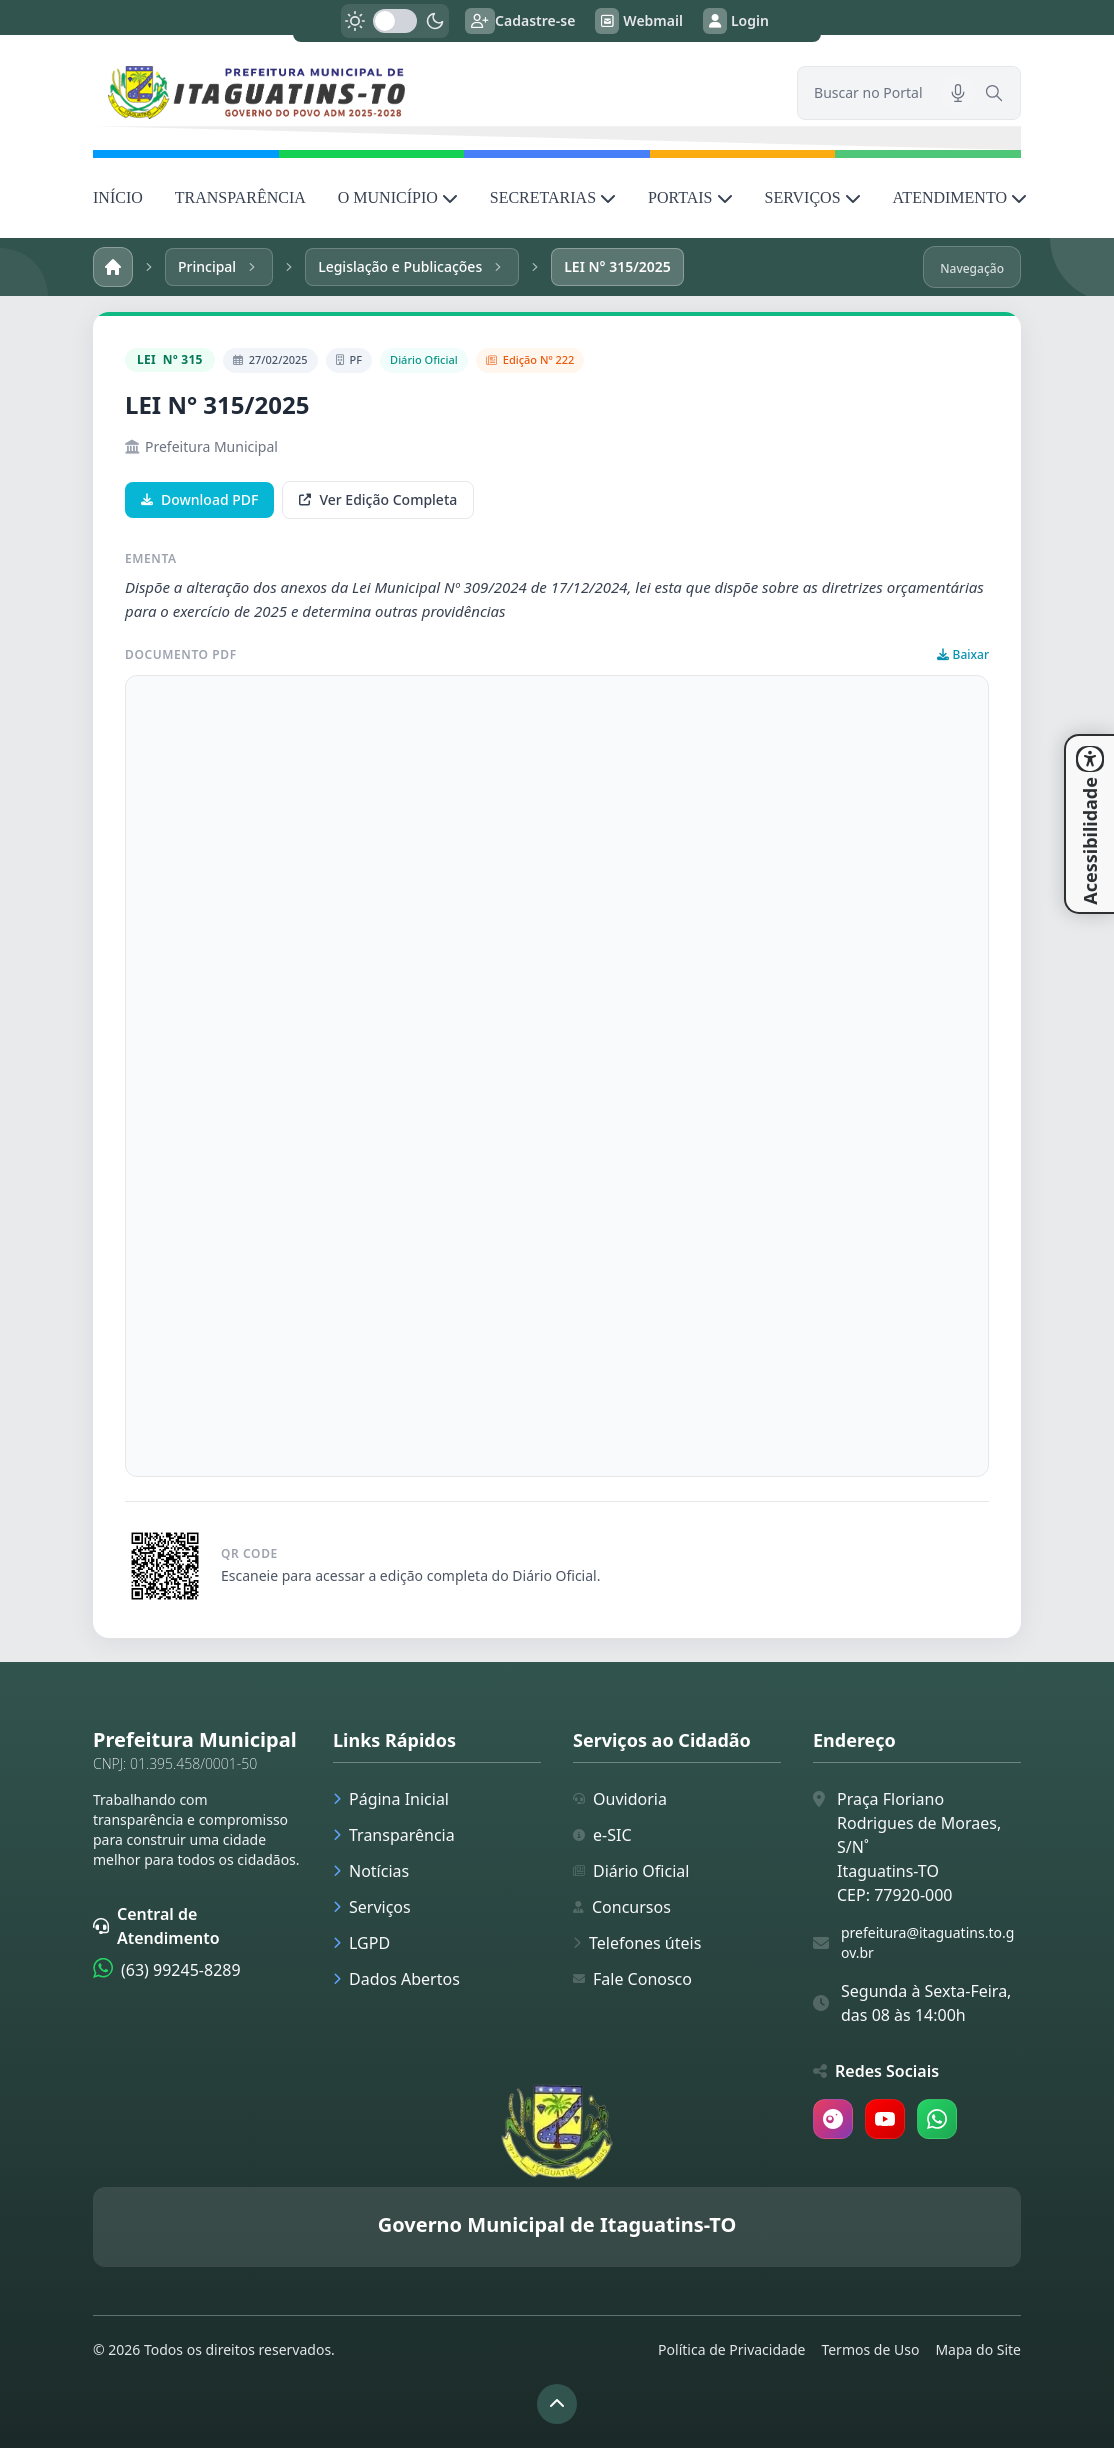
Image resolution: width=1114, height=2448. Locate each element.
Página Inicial (391, 1799)
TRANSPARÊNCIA (240, 197)
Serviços (372, 1907)
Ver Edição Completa (378, 499)
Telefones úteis (637, 1943)
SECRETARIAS (553, 197)
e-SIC (602, 1835)
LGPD (361, 1943)
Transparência (394, 1835)
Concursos (622, 1907)
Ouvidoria (620, 1799)
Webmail (639, 21)
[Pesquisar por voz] (958, 93)
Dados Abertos (396, 1979)
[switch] (395, 21)
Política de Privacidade (731, 2349)
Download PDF (199, 499)
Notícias (371, 1871)
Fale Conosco (632, 1979)
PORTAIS (690, 197)
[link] (433, 92)
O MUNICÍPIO (398, 197)
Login (736, 21)
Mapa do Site (978, 2349)
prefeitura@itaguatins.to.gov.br (927, 1942)
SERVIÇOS (813, 197)
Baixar (963, 655)
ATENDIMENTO (960, 197)
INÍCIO (118, 197)
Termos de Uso (870, 2349)
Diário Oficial (631, 1871)
